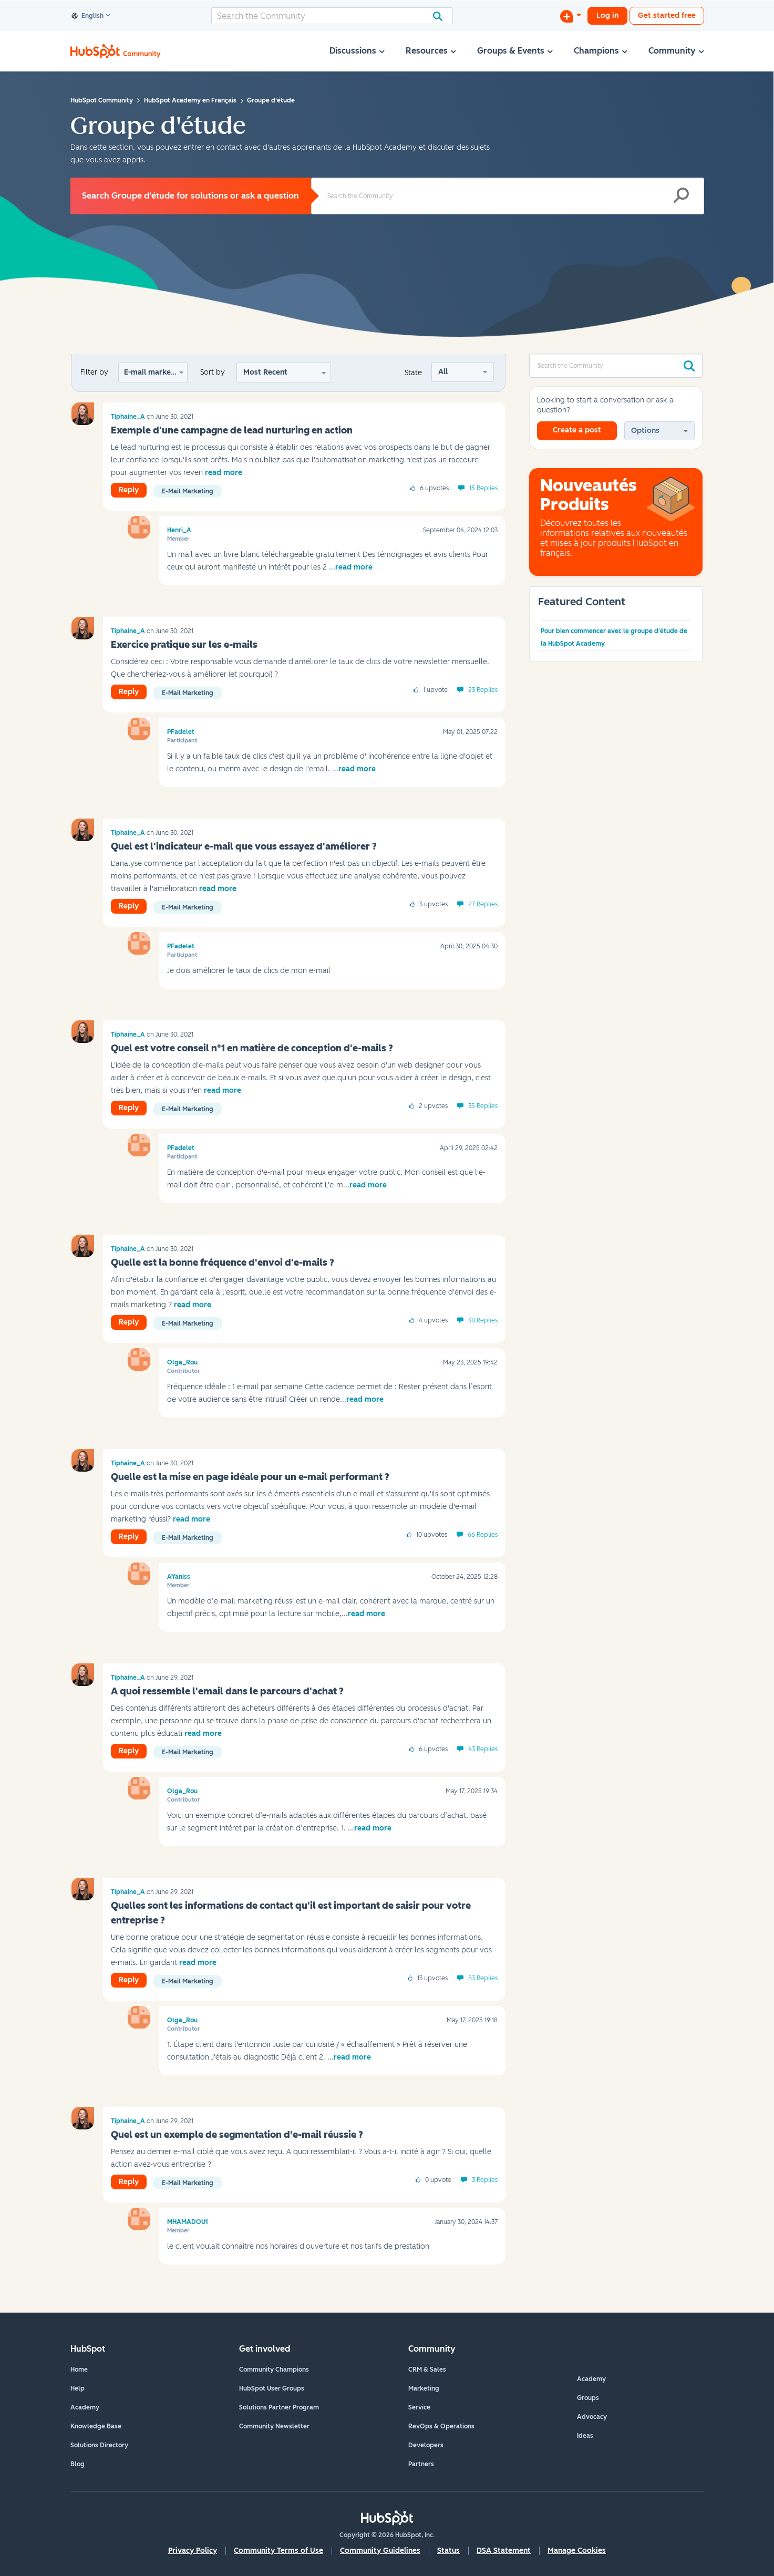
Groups (588, 2398)
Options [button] (645, 430)
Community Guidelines (380, 2550)
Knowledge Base (95, 2426)
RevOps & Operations (441, 2426)
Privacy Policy (192, 2550)
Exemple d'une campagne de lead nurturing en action (232, 430)
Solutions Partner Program (279, 2407)
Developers (425, 2445)
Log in (607, 15)
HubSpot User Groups (271, 2388)
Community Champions (274, 2369)
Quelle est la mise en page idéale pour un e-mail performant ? (250, 1477)
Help (77, 2388)
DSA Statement (504, 2550)
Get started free (667, 15)
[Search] (332, 15)
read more (223, 472)
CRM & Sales (427, 2369)
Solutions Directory (99, 2445)
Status (448, 2550)
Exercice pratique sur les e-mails (184, 644)
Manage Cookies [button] (577, 2550)
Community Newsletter (274, 2426)
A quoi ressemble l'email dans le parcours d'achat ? (227, 1691)
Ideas (585, 2435)
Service (419, 2407)
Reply (129, 489)
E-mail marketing (154, 372)
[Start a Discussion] (570, 16)
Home (79, 2369)
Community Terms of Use (278, 2550)
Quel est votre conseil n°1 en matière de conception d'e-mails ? (252, 1048)
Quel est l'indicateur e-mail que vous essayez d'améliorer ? (244, 846)
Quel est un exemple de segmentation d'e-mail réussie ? (237, 2134)
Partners (421, 2464)
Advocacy (592, 2416)
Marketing (423, 2388)
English (87, 16)
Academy (84, 2407)
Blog (77, 2464)
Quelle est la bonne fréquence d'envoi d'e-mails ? (222, 1262)
